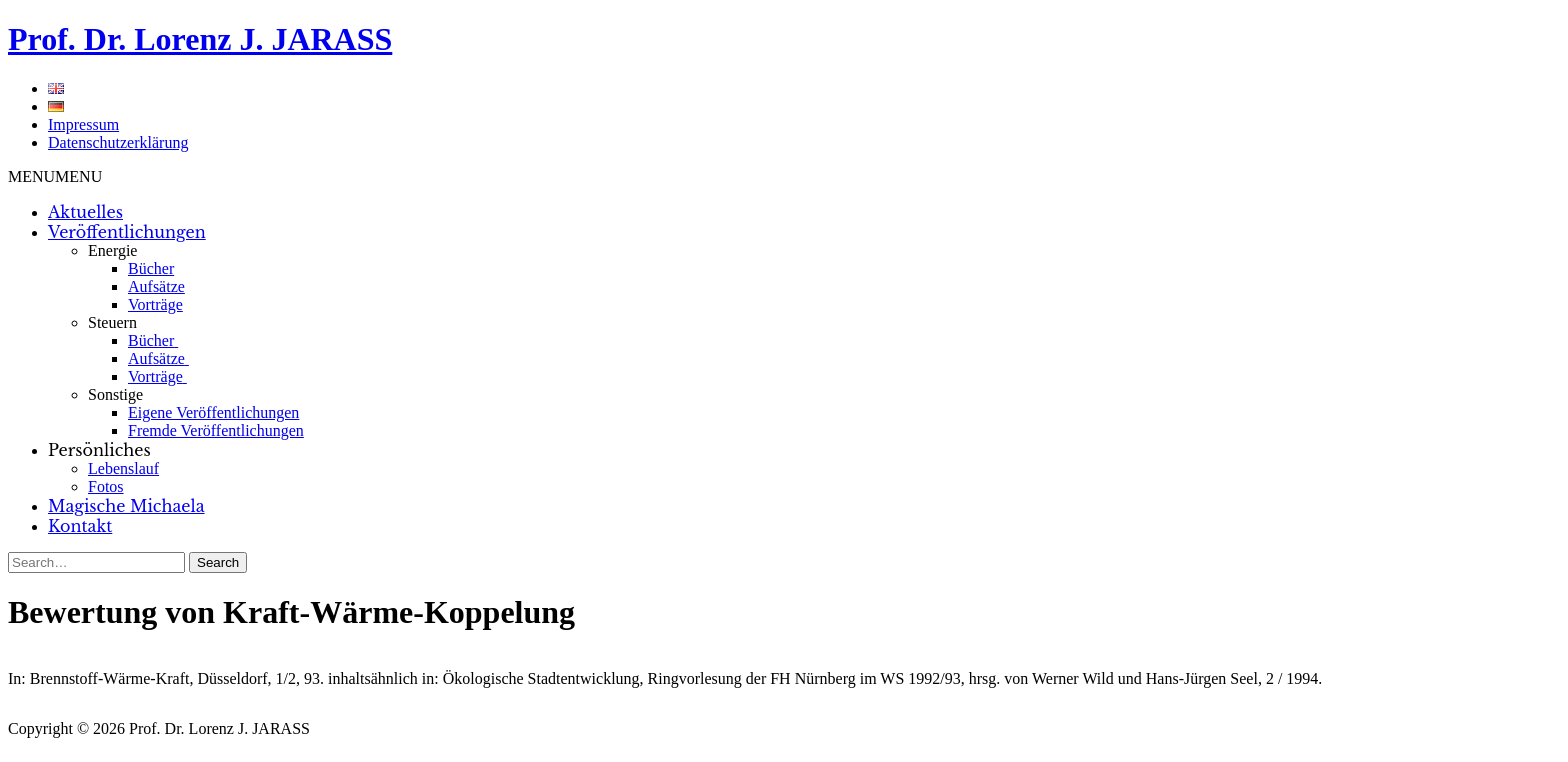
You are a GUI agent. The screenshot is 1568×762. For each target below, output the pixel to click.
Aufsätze (156, 286)
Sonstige (115, 394)
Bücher (151, 268)
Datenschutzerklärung (118, 142)
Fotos (106, 486)
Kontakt (80, 526)
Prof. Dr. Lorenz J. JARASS (200, 39)
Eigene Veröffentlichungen (213, 412)
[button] (55, 176)
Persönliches (99, 450)
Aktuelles (85, 212)
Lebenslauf (123, 468)
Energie (112, 250)
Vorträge (155, 304)
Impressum (83, 124)
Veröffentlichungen (127, 232)
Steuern (112, 322)
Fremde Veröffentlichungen (216, 430)
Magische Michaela (126, 506)
